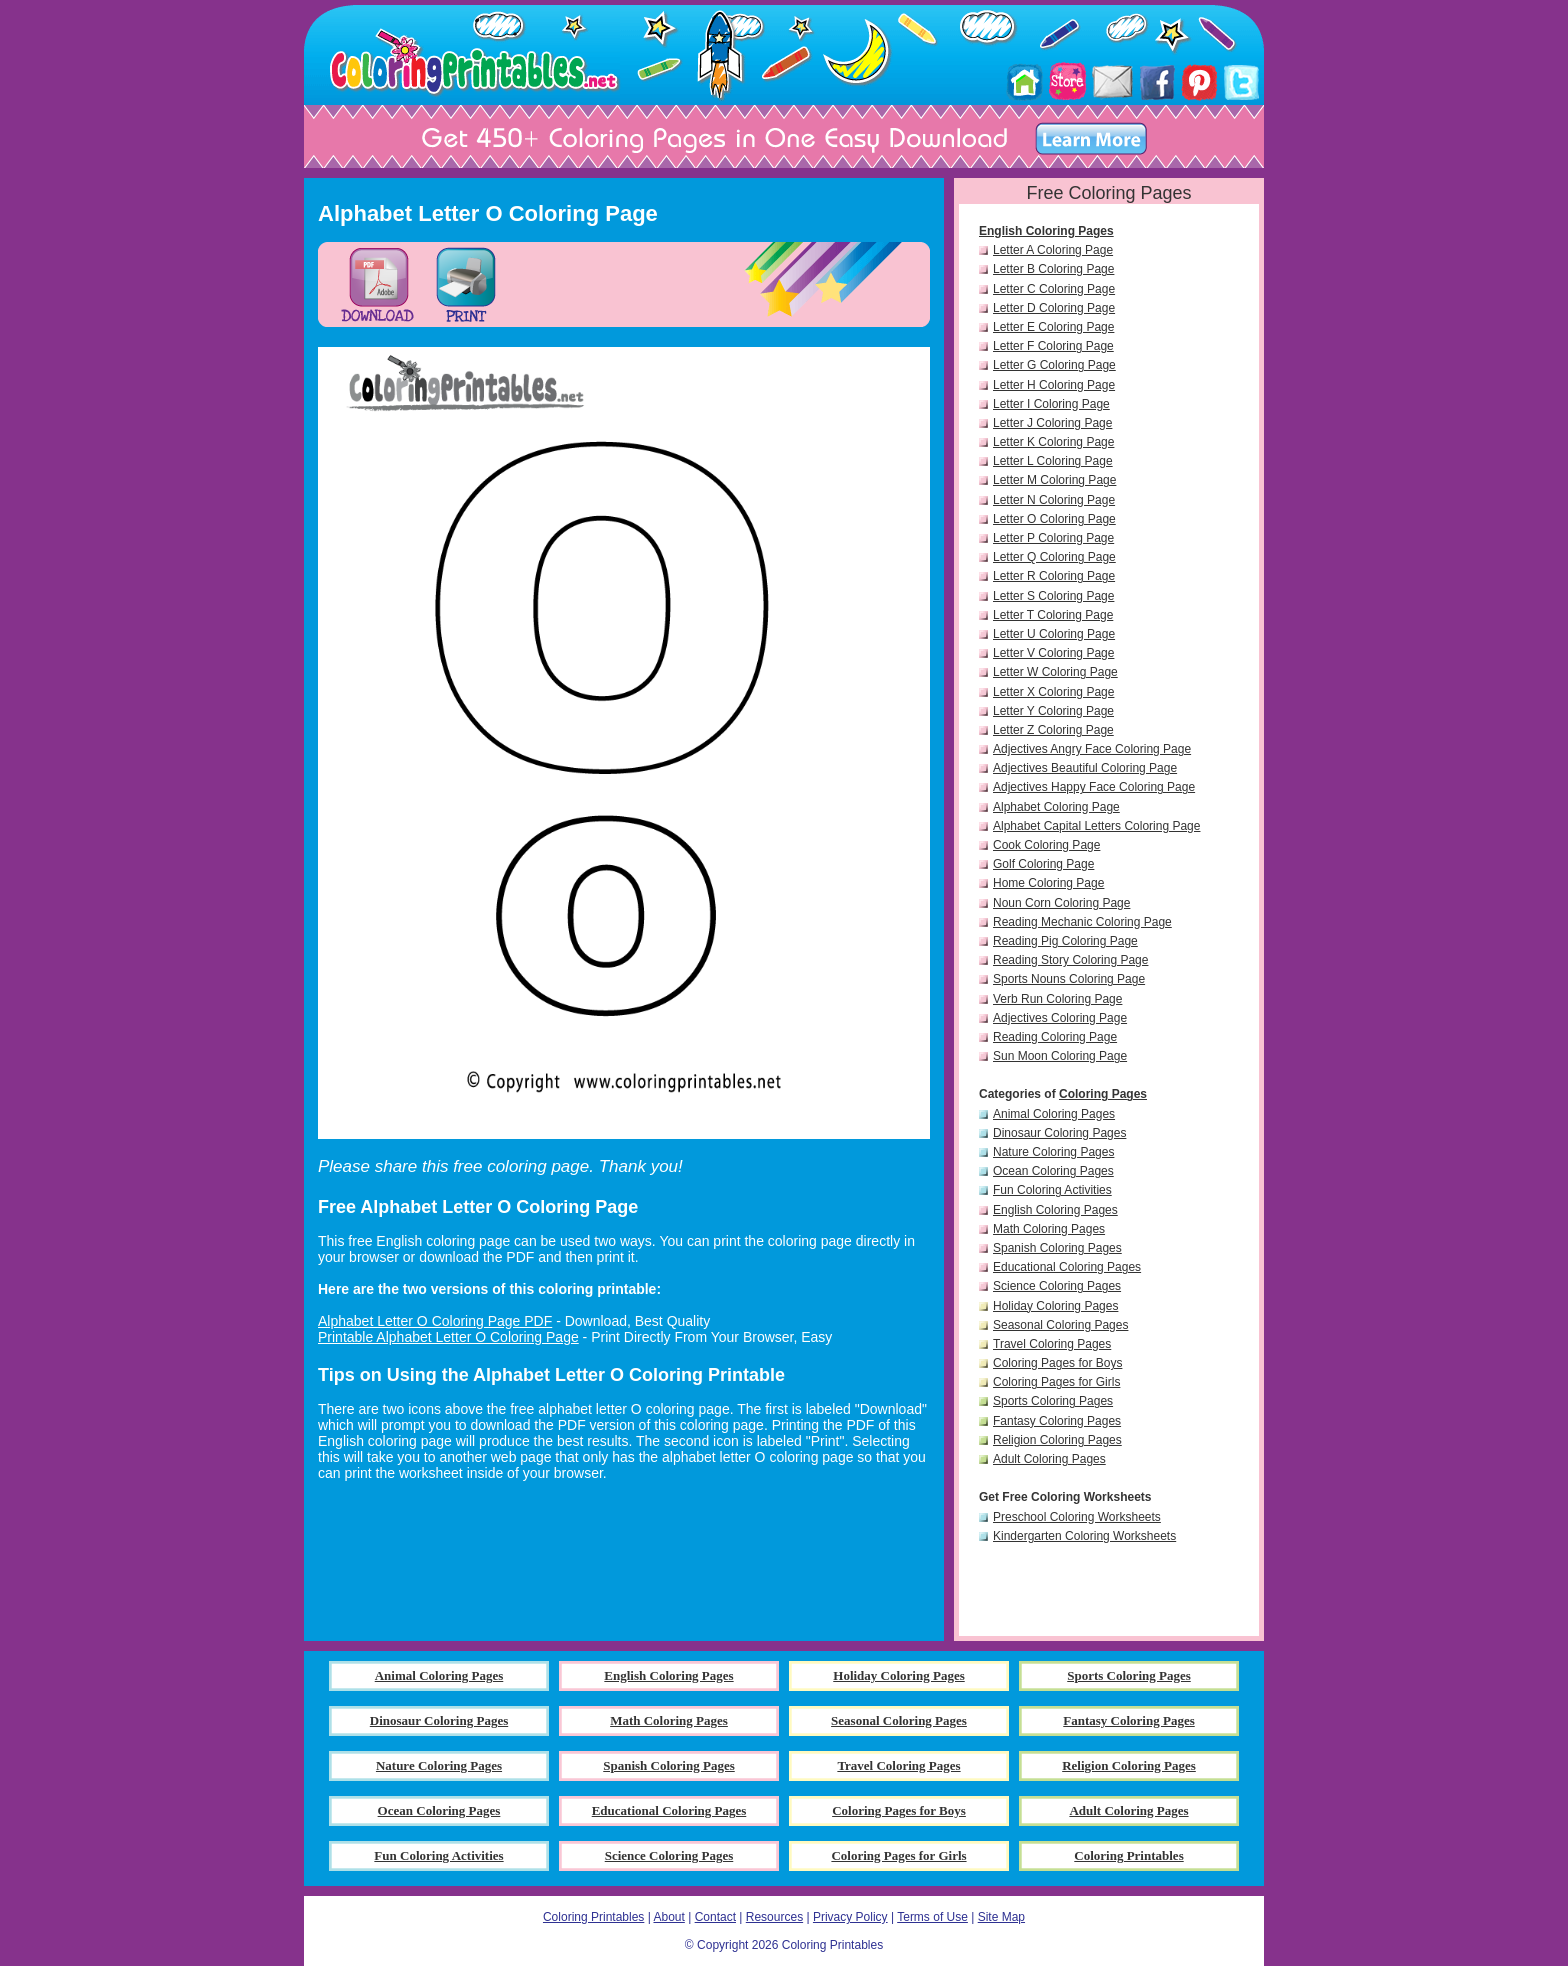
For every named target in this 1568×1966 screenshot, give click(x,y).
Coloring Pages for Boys (1057, 1363)
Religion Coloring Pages (1057, 1440)
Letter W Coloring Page (1055, 672)
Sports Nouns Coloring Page (1069, 979)
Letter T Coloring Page (1053, 615)
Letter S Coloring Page (1053, 596)
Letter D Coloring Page (1054, 308)
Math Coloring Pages (1049, 1229)
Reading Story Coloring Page (1070, 960)
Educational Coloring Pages (1067, 1267)
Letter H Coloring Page (1054, 385)
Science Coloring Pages (1057, 1286)
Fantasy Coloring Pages (1057, 1421)
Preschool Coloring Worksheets (1077, 1517)
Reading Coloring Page (1055, 1037)
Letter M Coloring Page (1054, 480)
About (668, 1917)
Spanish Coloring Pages (1057, 1248)
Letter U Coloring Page (1054, 634)
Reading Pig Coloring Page (1065, 941)
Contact (715, 1917)
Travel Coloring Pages (1052, 1344)
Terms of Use (932, 1917)
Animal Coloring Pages (1054, 1114)
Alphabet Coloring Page (1056, 807)
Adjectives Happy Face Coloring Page (1094, 787)
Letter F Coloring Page (1053, 346)
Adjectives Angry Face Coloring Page (1092, 749)
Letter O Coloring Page (1054, 519)
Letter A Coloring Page (1053, 250)
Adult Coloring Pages (1049, 1459)
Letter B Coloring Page (1053, 269)
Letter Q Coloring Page (1054, 557)
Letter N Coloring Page (1054, 500)
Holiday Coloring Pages (1055, 1306)
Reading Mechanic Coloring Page (1082, 922)
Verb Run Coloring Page (1057, 999)
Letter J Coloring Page (1052, 423)
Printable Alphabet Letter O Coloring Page (448, 1337)
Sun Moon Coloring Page (1060, 1056)
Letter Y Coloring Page (1053, 711)
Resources (774, 1917)
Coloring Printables (593, 1917)
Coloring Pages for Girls (1056, 1382)
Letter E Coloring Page (1053, 327)
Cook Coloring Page (1046, 845)
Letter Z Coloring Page (1053, 730)
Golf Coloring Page (1043, 864)
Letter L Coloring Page (1053, 461)
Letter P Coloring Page (1053, 538)
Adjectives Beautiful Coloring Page (1085, 768)
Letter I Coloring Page (1051, 404)
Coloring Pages (1103, 1094)
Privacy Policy (850, 1917)
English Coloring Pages (1046, 231)
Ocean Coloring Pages (1053, 1171)
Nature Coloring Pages (1053, 1152)
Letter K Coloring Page (1053, 442)
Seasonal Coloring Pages (1060, 1325)
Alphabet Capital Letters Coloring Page (1096, 826)
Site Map (1001, 1917)
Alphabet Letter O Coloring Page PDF (435, 1321)
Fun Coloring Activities (1052, 1190)
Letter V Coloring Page (1053, 653)
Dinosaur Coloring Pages (1059, 1133)
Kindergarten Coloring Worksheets (1084, 1536)
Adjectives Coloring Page (1060, 1018)
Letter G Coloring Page (1054, 365)
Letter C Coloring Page (1054, 289)
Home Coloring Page (1048, 883)
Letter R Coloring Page (1054, 576)
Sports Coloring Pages (1053, 1401)
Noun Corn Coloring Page (1061, 903)
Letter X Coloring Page (1053, 692)
